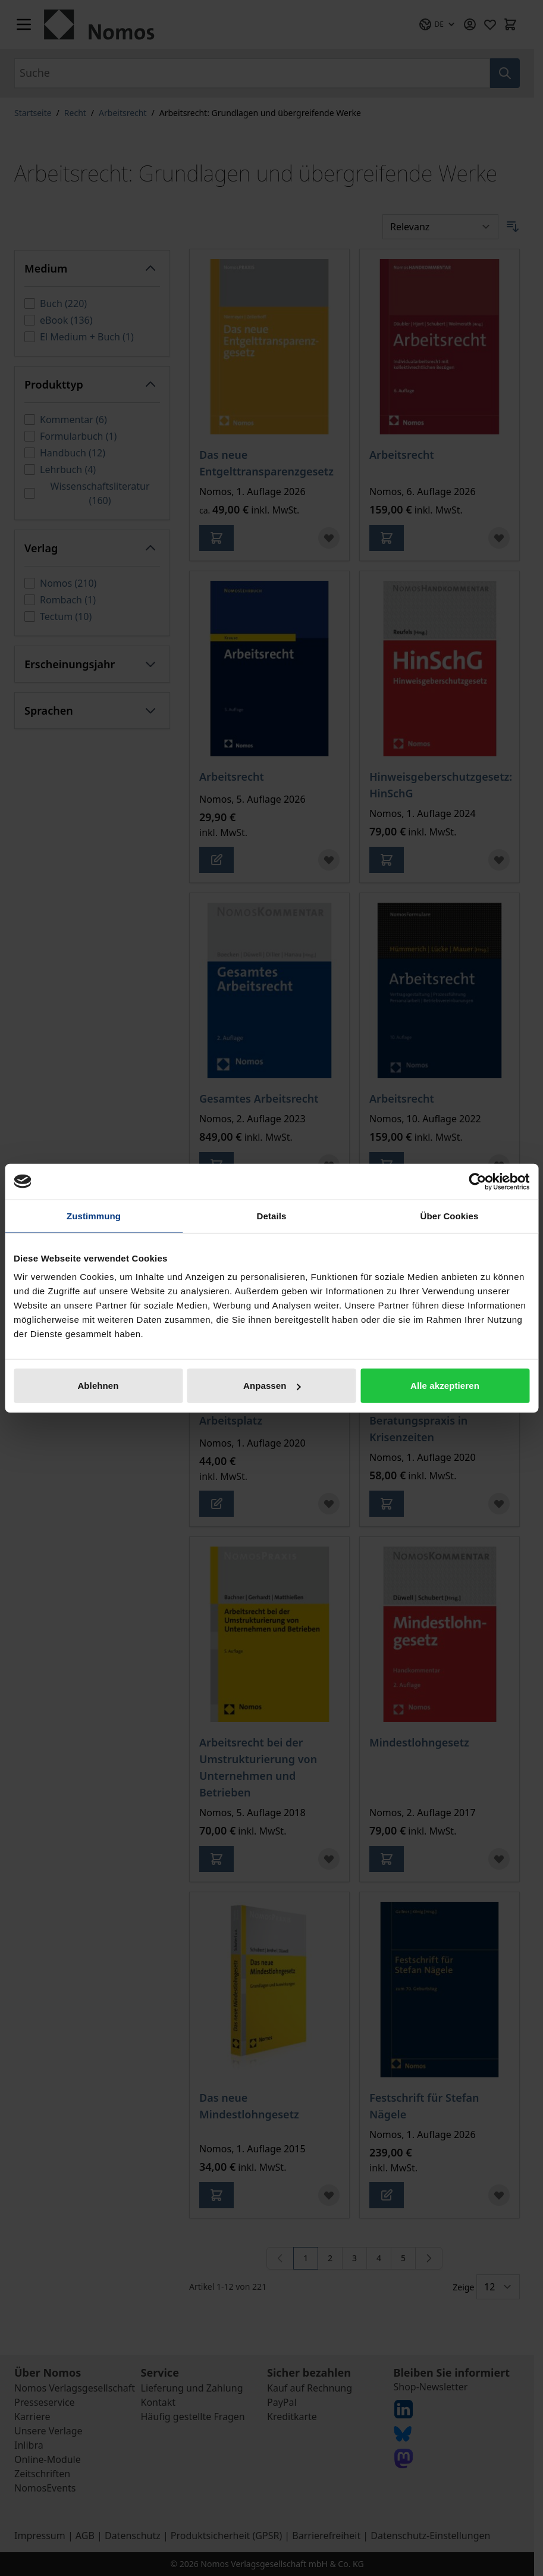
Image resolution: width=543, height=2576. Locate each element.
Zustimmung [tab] (94, 1215)
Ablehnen (97, 1386)
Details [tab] (272, 1215)
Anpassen (272, 1386)
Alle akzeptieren (444, 1386)
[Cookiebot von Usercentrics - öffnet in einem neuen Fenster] (477, 1181)
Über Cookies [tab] (449, 1215)
